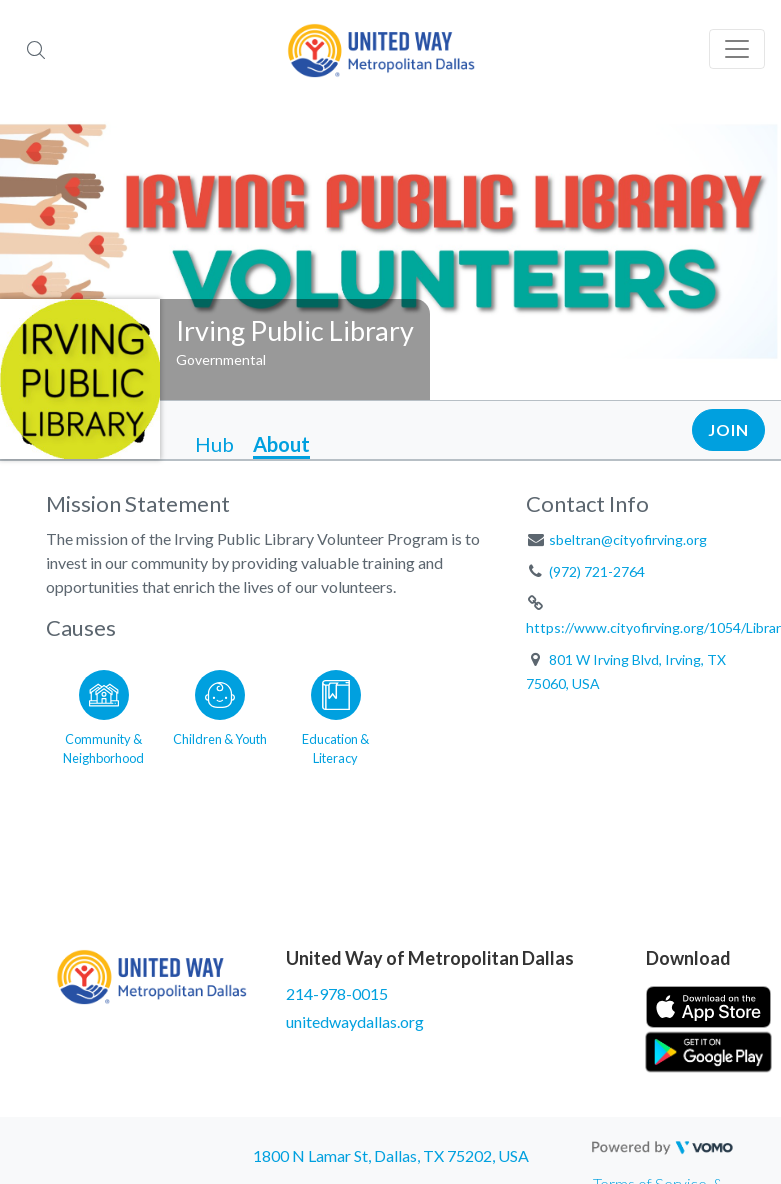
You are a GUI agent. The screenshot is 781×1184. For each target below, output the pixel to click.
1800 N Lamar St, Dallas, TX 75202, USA (391, 1155)
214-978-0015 (337, 993)
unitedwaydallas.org (355, 1021)
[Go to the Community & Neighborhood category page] (104, 714)
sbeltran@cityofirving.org (628, 539)
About (281, 444)
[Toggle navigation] (737, 49)
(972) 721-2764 (597, 571)
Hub (214, 444)
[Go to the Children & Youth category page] (220, 714)
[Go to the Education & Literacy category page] (336, 714)
